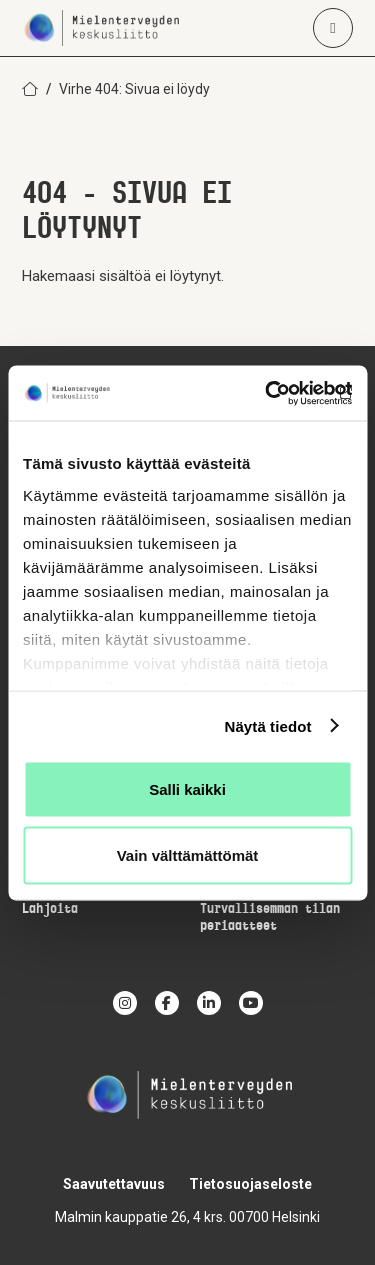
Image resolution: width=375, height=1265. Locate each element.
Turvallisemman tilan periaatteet (270, 918)
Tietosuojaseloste (250, 1184)
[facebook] (167, 1003)
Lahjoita (50, 909)
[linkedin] (209, 1003)
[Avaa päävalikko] (333, 28)
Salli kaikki (187, 789)
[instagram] (125, 1003)
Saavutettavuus (114, 1184)
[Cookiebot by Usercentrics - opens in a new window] (267, 393)
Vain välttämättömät (188, 854)
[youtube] (251, 1003)
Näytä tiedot (268, 725)
